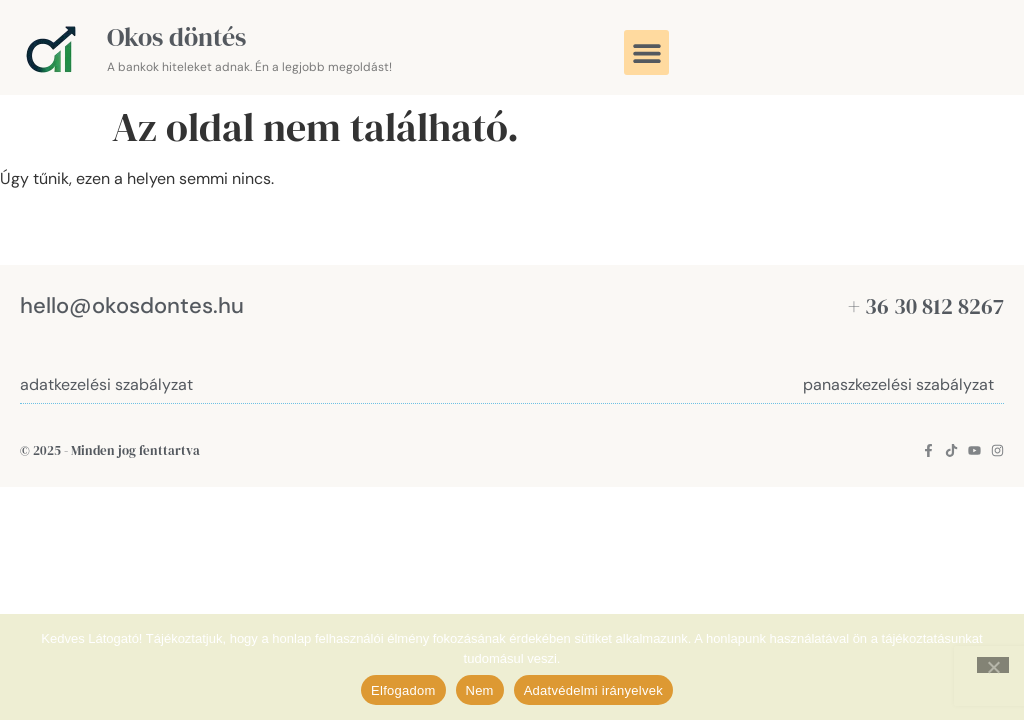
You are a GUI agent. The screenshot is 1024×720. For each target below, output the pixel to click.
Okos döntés (176, 37)
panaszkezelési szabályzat (898, 384)
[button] (646, 52)
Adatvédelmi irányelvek (593, 690)
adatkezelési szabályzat (106, 384)
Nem (480, 690)
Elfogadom (403, 690)
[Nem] (993, 665)
